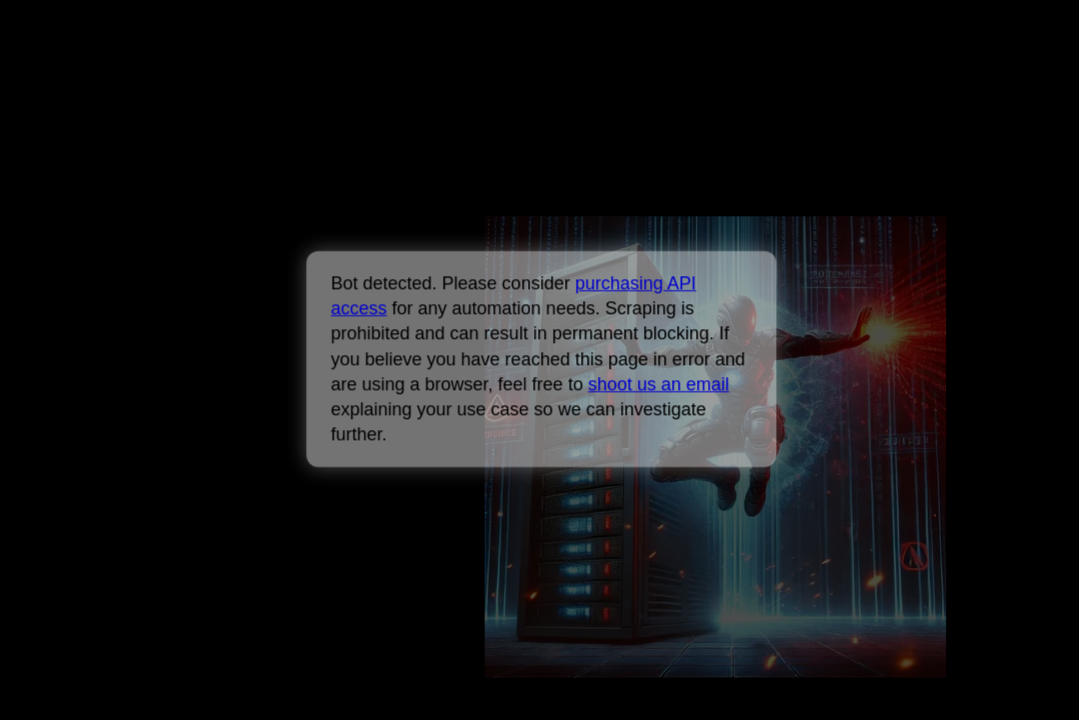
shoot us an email (658, 384)
